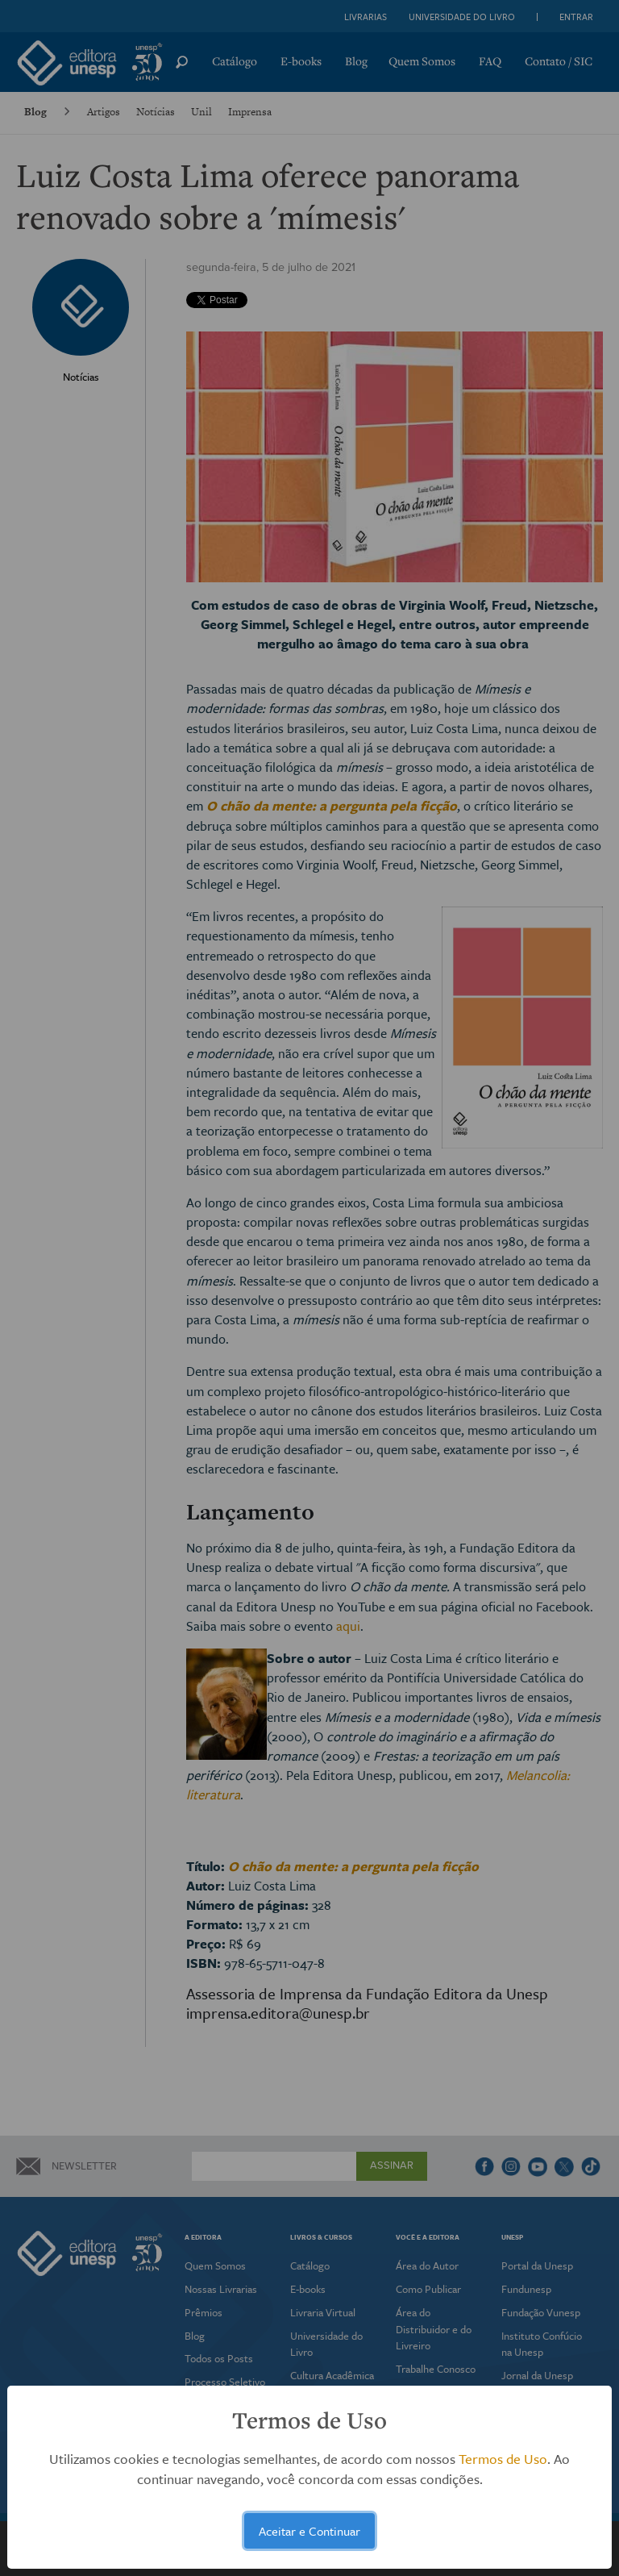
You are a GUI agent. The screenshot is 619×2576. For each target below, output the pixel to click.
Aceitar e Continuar (309, 2531)
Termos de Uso (503, 2459)
